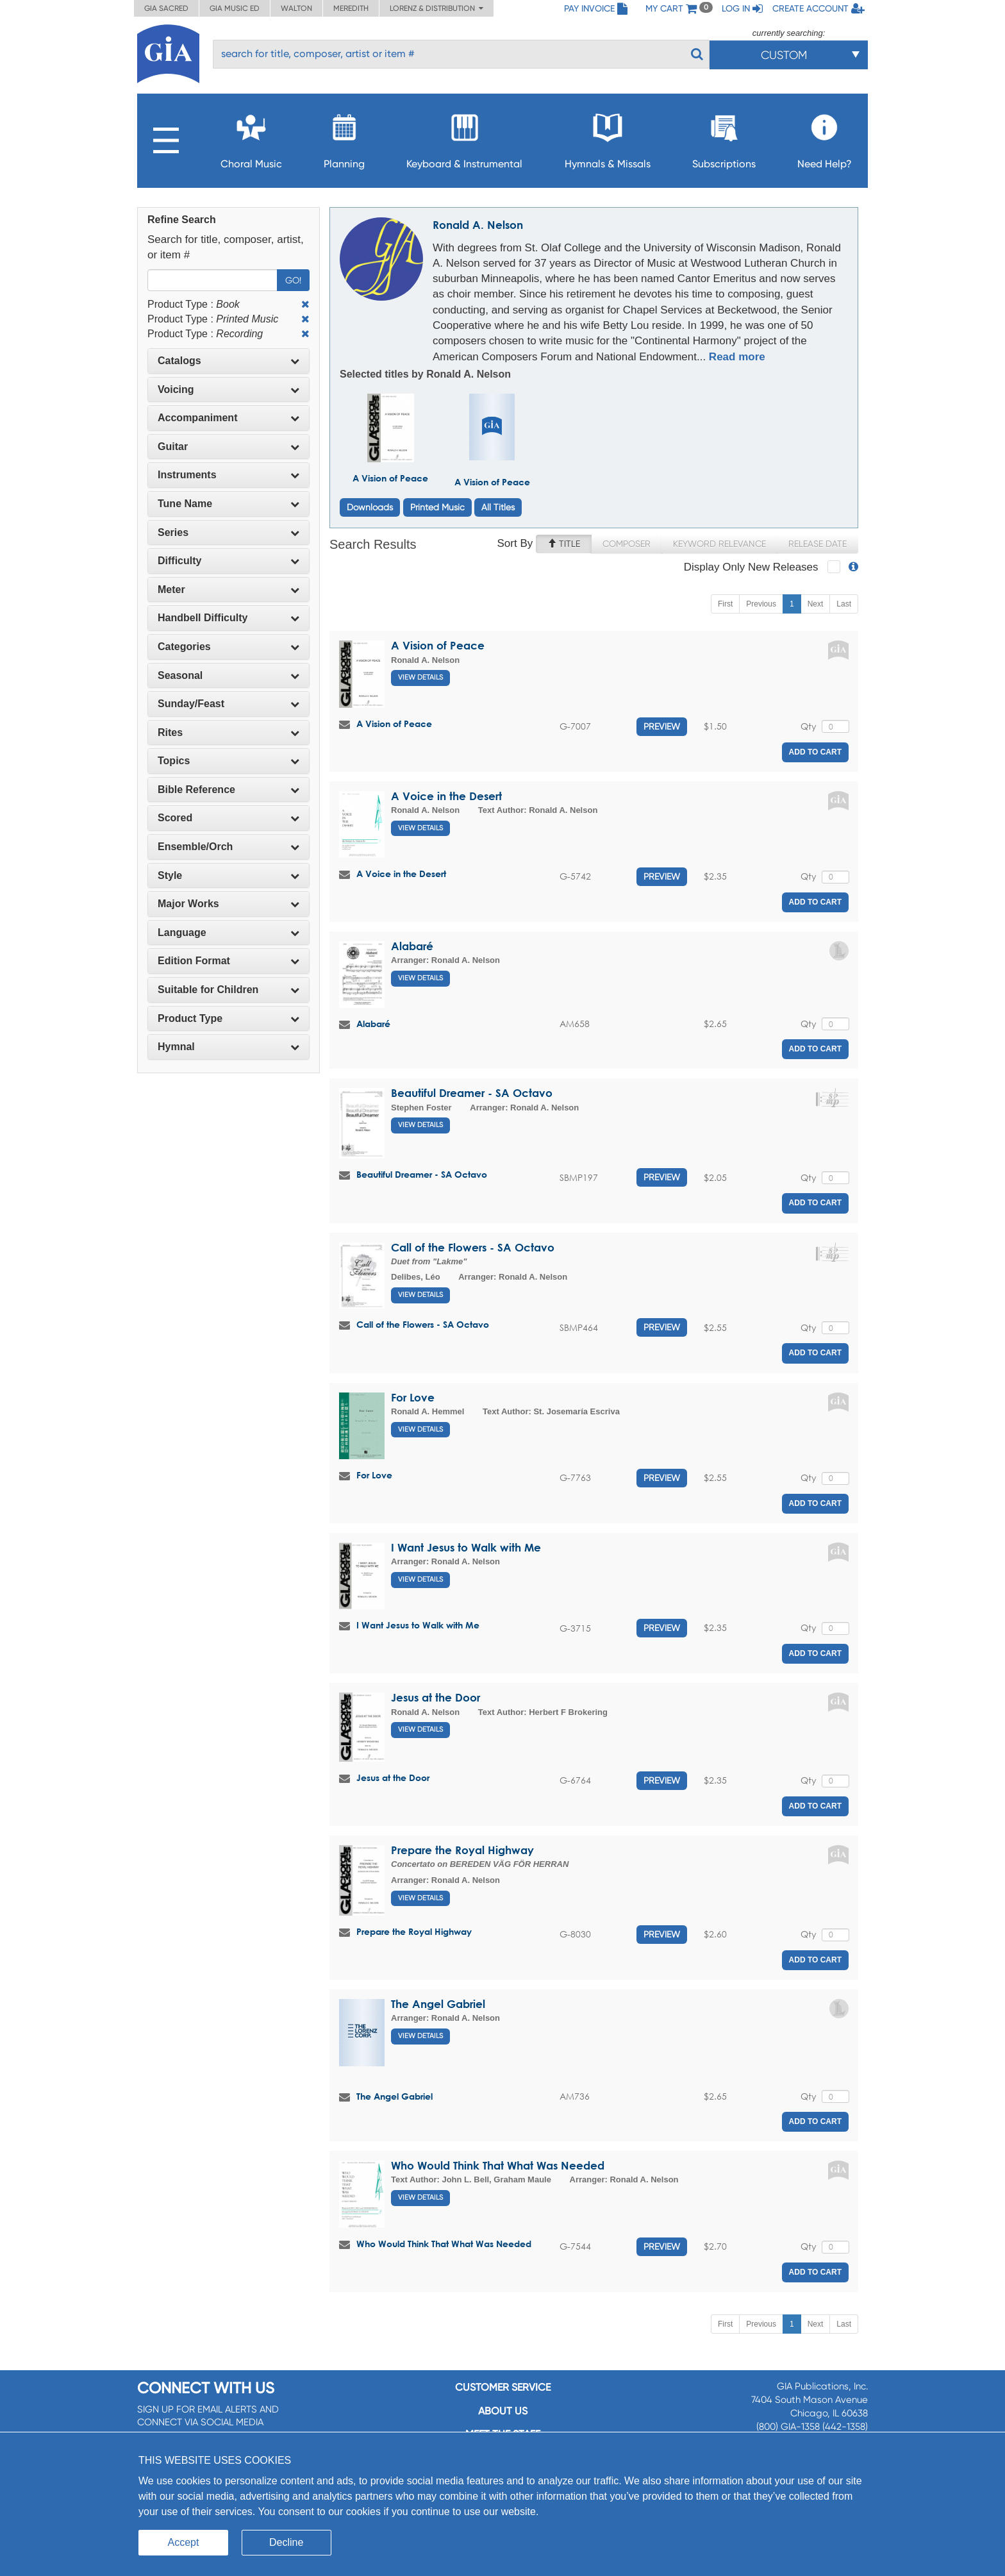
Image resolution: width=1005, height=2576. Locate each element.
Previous (761, 603)
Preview (662, 726)
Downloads (370, 507)
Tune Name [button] (228, 503)
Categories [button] (228, 646)
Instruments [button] (228, 474)
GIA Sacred (166, 8)
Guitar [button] (228, 446)
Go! (293, 280)
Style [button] (228, 875)
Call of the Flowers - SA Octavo (472, 1247)
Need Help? (824, 137)
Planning (344, 137)
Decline (286, 2542)
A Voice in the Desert (446, 796)
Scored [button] (228, 817)
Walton (296, 8)
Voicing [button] (228, 389)
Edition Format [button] (228, 960)
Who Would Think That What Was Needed (497, 2165)
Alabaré (412, 946)
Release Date (817, 544)
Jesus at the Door (435, 1697)
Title (563, 544)
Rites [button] (228, 732)
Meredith (351, 8)
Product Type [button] (228, 1018)
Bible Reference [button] (228, 789)
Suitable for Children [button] (228, 989)
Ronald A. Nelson (478, 225)
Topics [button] (228, 760)
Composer (626, 544)
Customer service (503, 2387)
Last (843, 603)
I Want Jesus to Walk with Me (466, 1547)
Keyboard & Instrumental (464, 137)
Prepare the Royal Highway (462, 1850)
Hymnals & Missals (608, 137)
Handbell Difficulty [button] (228, 617)
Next (816, 603)
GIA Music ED (235, 8)
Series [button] (228, 532)
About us (502, 2411)
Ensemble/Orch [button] (228, 846)
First (725, 603)
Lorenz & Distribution (436, 8)
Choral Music (251, 137)
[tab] (228, 361)
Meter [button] (228, 589)
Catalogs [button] (228, 360)
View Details (420, 677)
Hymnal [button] (228, 1046)
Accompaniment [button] (228, 417)
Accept (183, 2542)
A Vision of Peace (390, 478)
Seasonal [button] (228, 675)
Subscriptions (724, 137)
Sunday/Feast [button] (228, 703)
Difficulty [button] (228, 560)
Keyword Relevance (719, 544)
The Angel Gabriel (438, 2004)
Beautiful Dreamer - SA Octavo (471, 1093)
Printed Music (437, 507)
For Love (413, 1397)
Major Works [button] (228, 903)
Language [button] (228, 932)
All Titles (498, 507)
